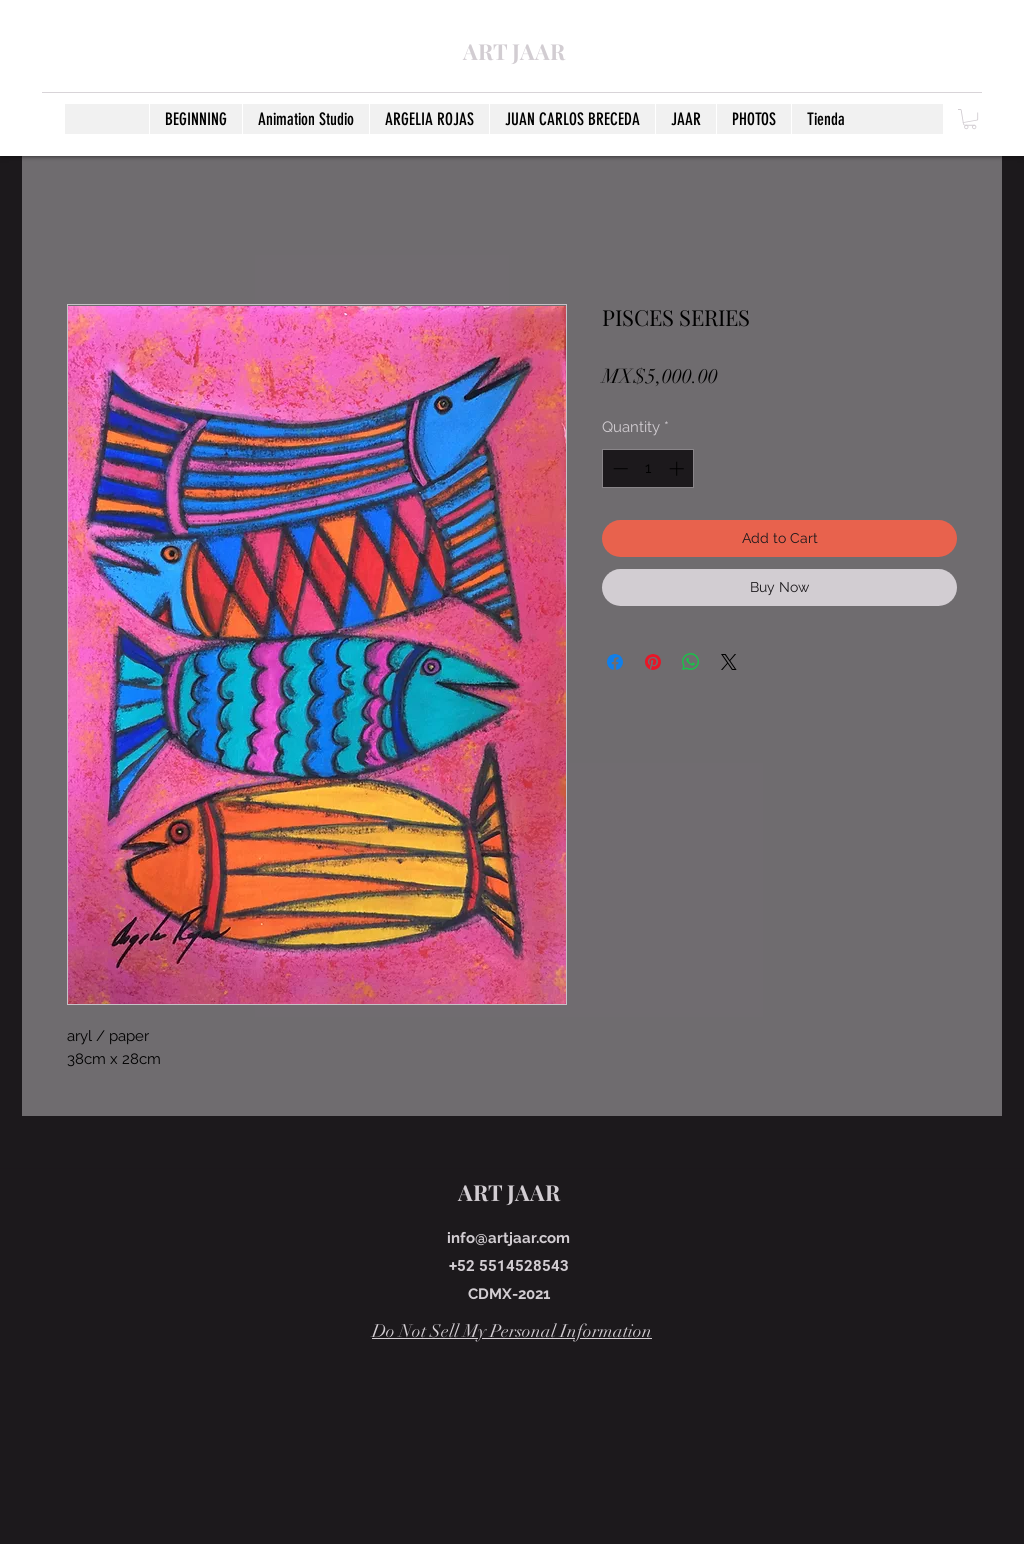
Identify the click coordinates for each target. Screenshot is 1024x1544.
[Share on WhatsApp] (691, 662)
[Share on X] (729, 662)
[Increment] (678, 468)
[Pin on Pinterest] (653, 662)
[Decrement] (618, 468)
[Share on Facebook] (615, 662)
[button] (970, 119)
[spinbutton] (648, 468)
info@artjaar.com (508, 1238)
